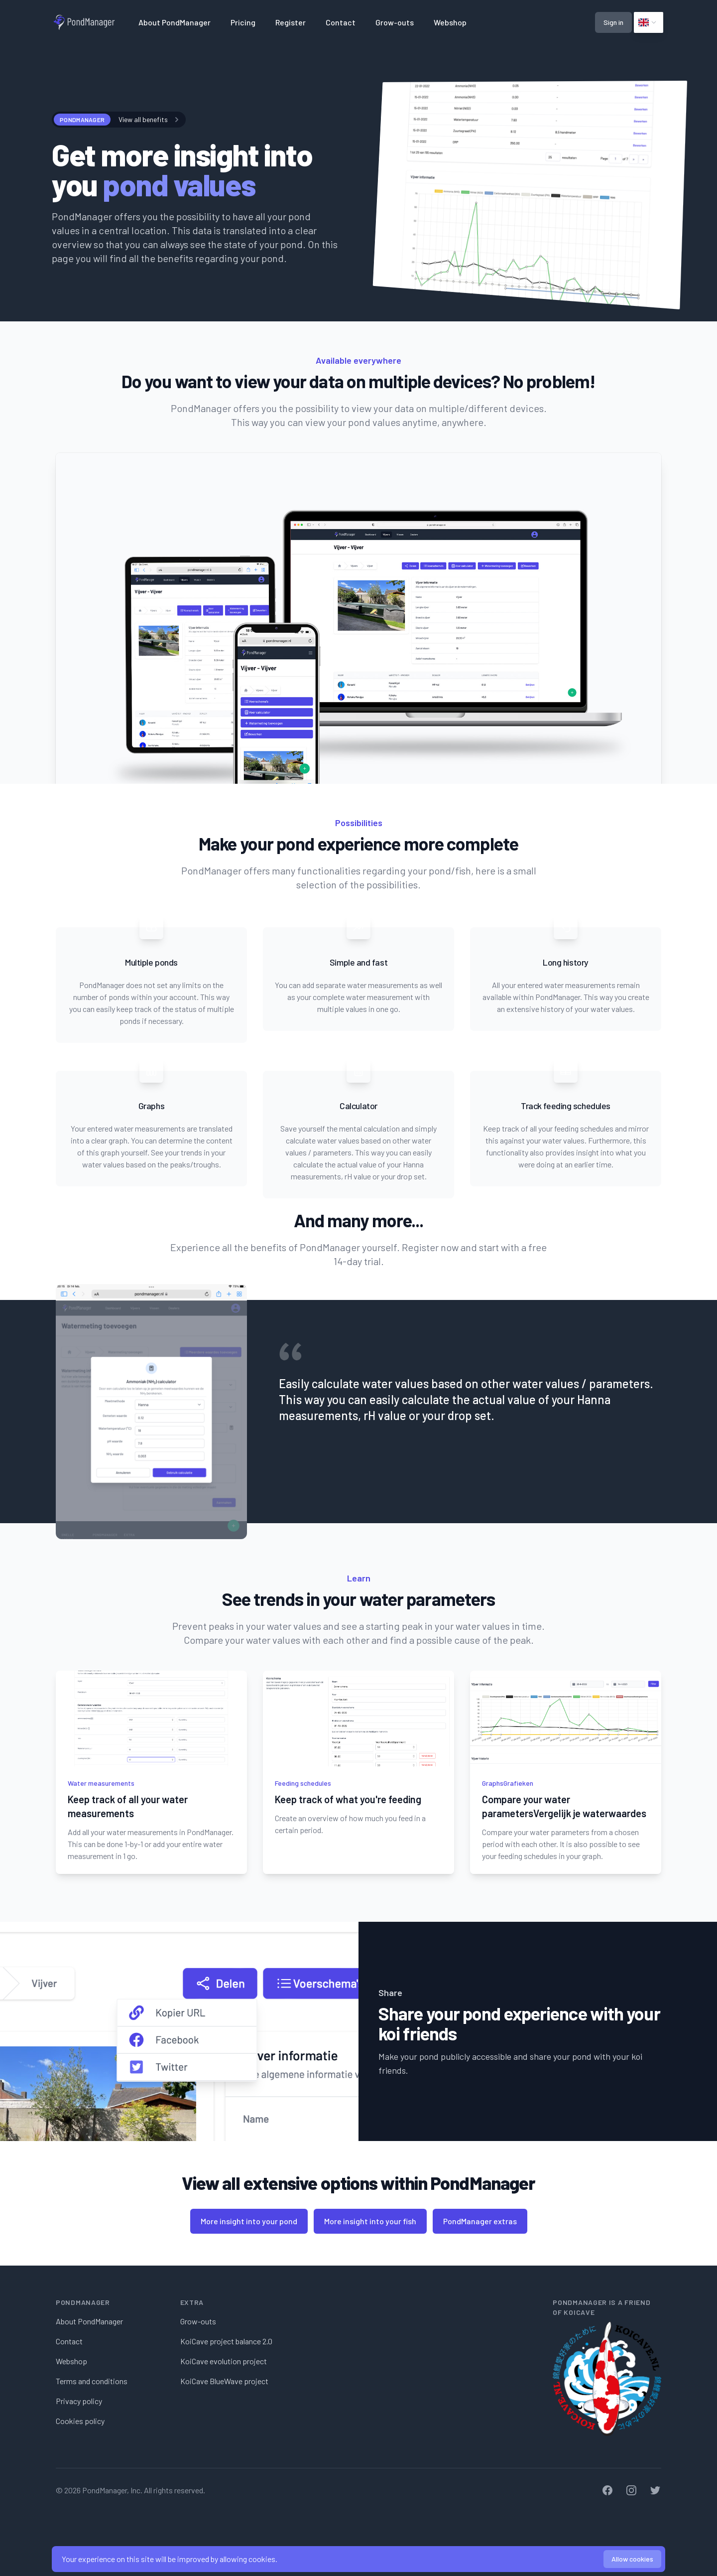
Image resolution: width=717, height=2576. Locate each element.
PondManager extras (480, 2221)
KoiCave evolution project (223, 2361)
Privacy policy (79, 2401)
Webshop (450, 22)
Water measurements (101, 1783)
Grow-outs (394, 22)
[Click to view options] (648, 22)
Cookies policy (80, 2421)
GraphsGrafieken (507, 1783)
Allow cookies (632, 2559)
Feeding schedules (303, 1783)
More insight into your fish (370, 2221)
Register (290, 22)
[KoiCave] (607, 2378)
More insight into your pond (249, 2221)
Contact (341, 22)
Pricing (243, 22)
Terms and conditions (91, 2381)
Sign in (613, 22)
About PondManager (174, 22)
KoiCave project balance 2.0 (226, 2341)
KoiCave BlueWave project (224, 2381)
